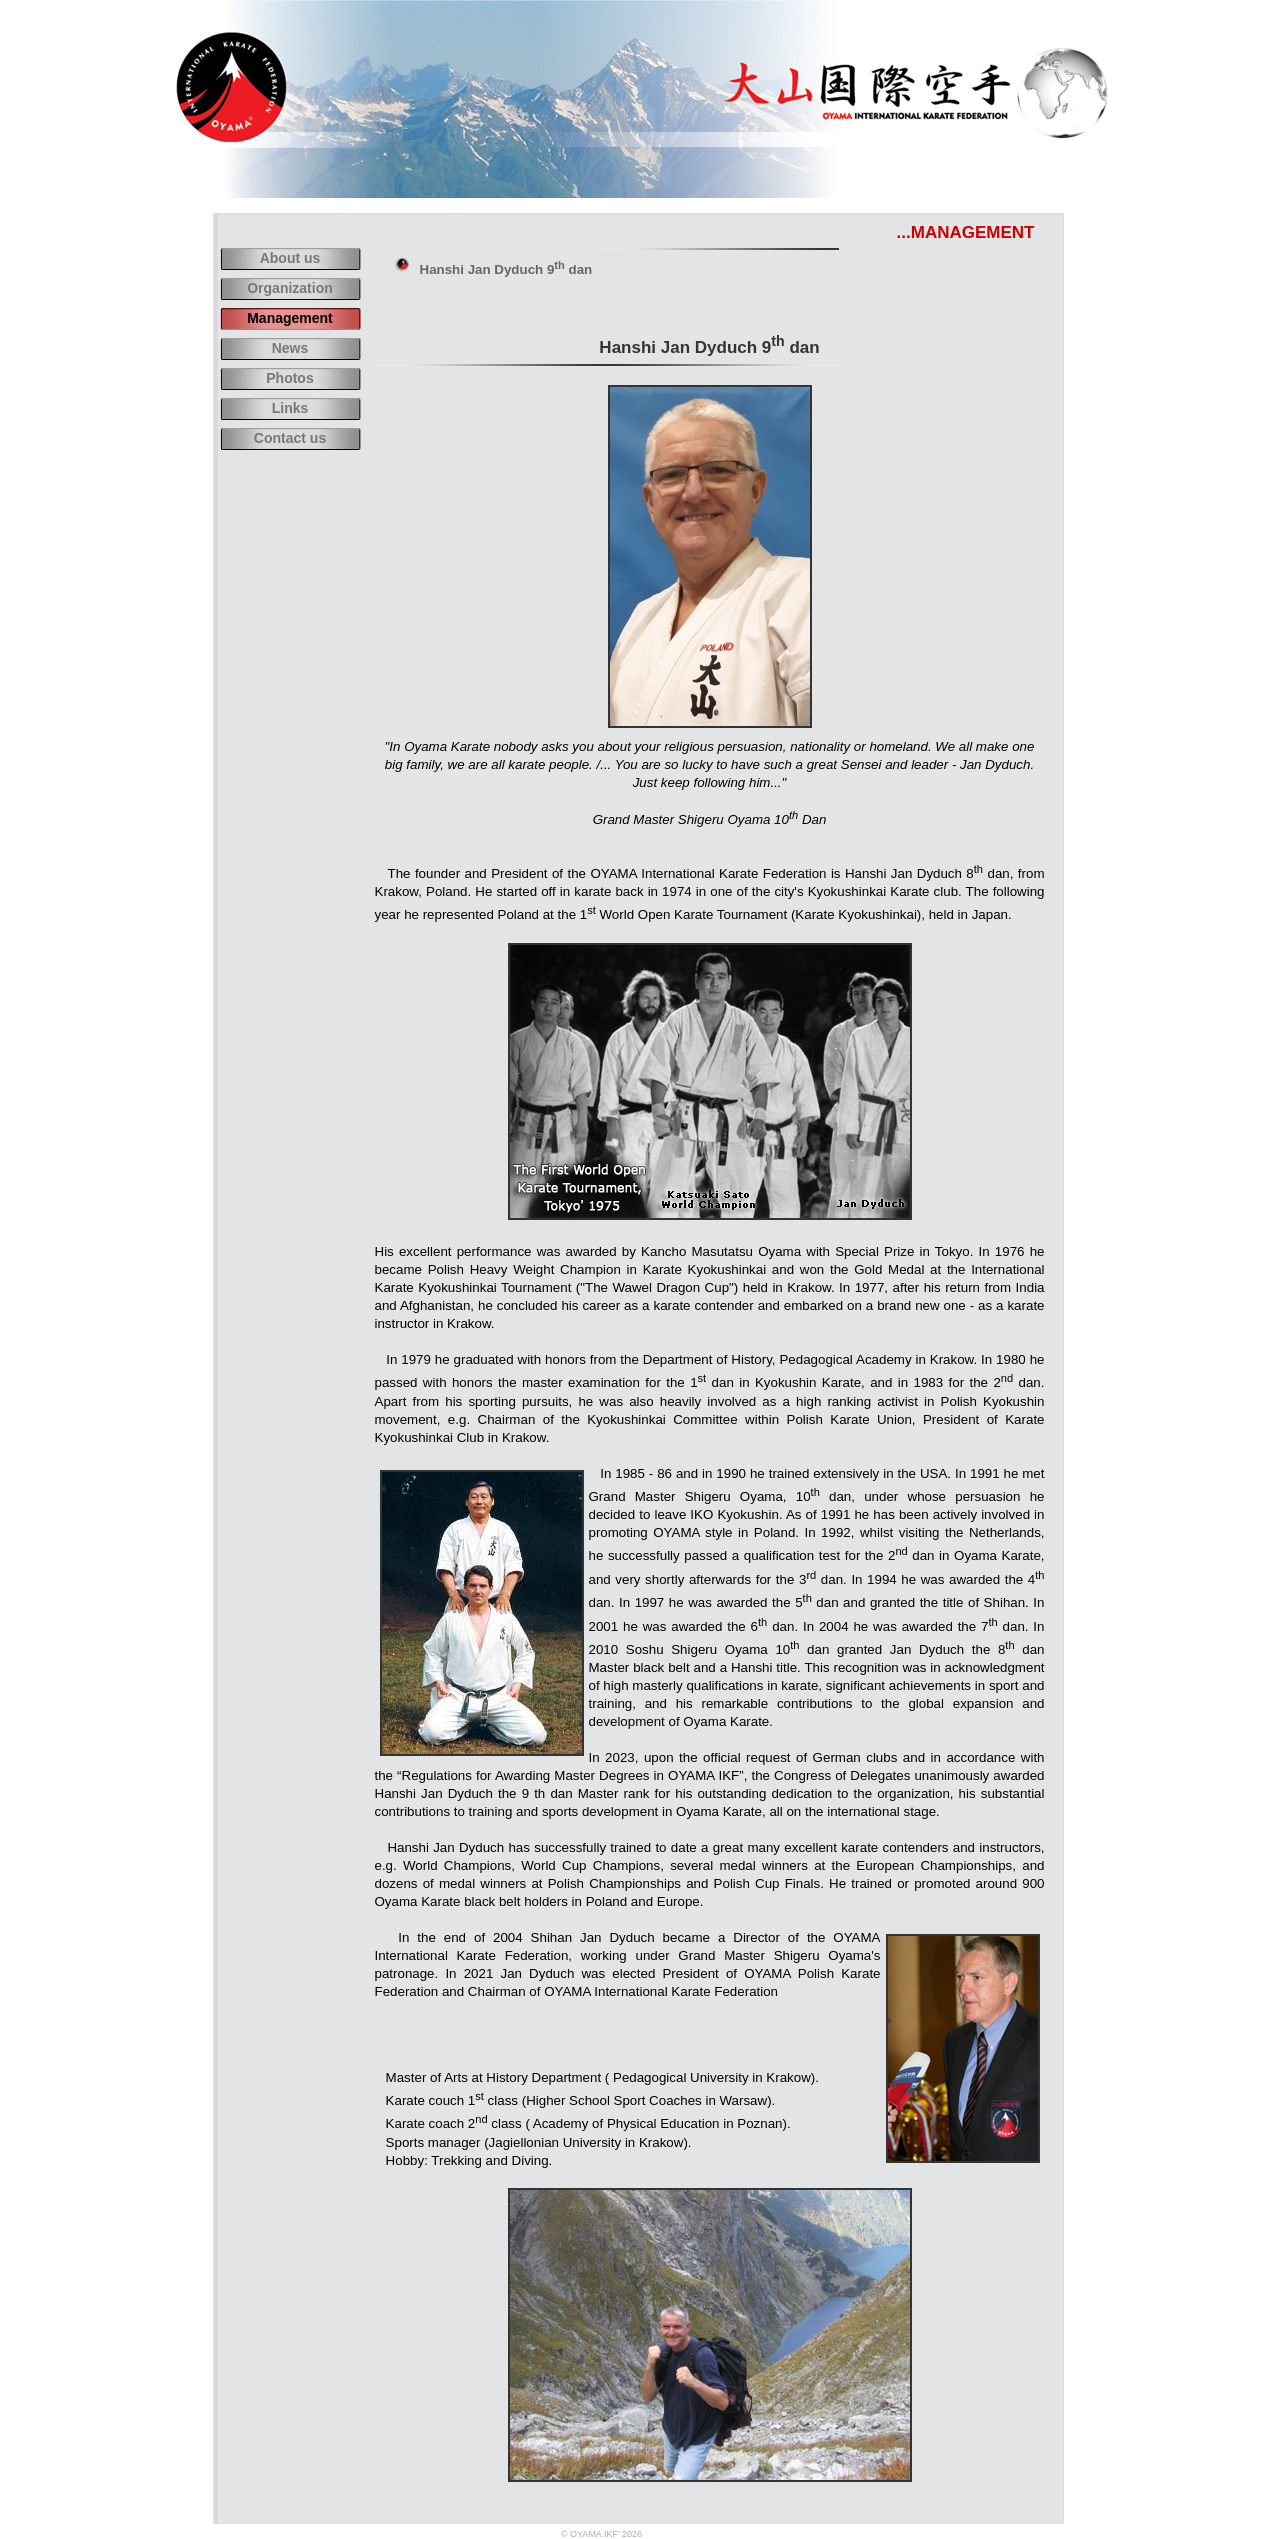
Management (290, 318)
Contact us (290, 438)
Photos (289, 378)
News (290, 348)
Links (290, 408)
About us (290, 258)
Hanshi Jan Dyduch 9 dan (506, 269)
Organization (290, 288)
